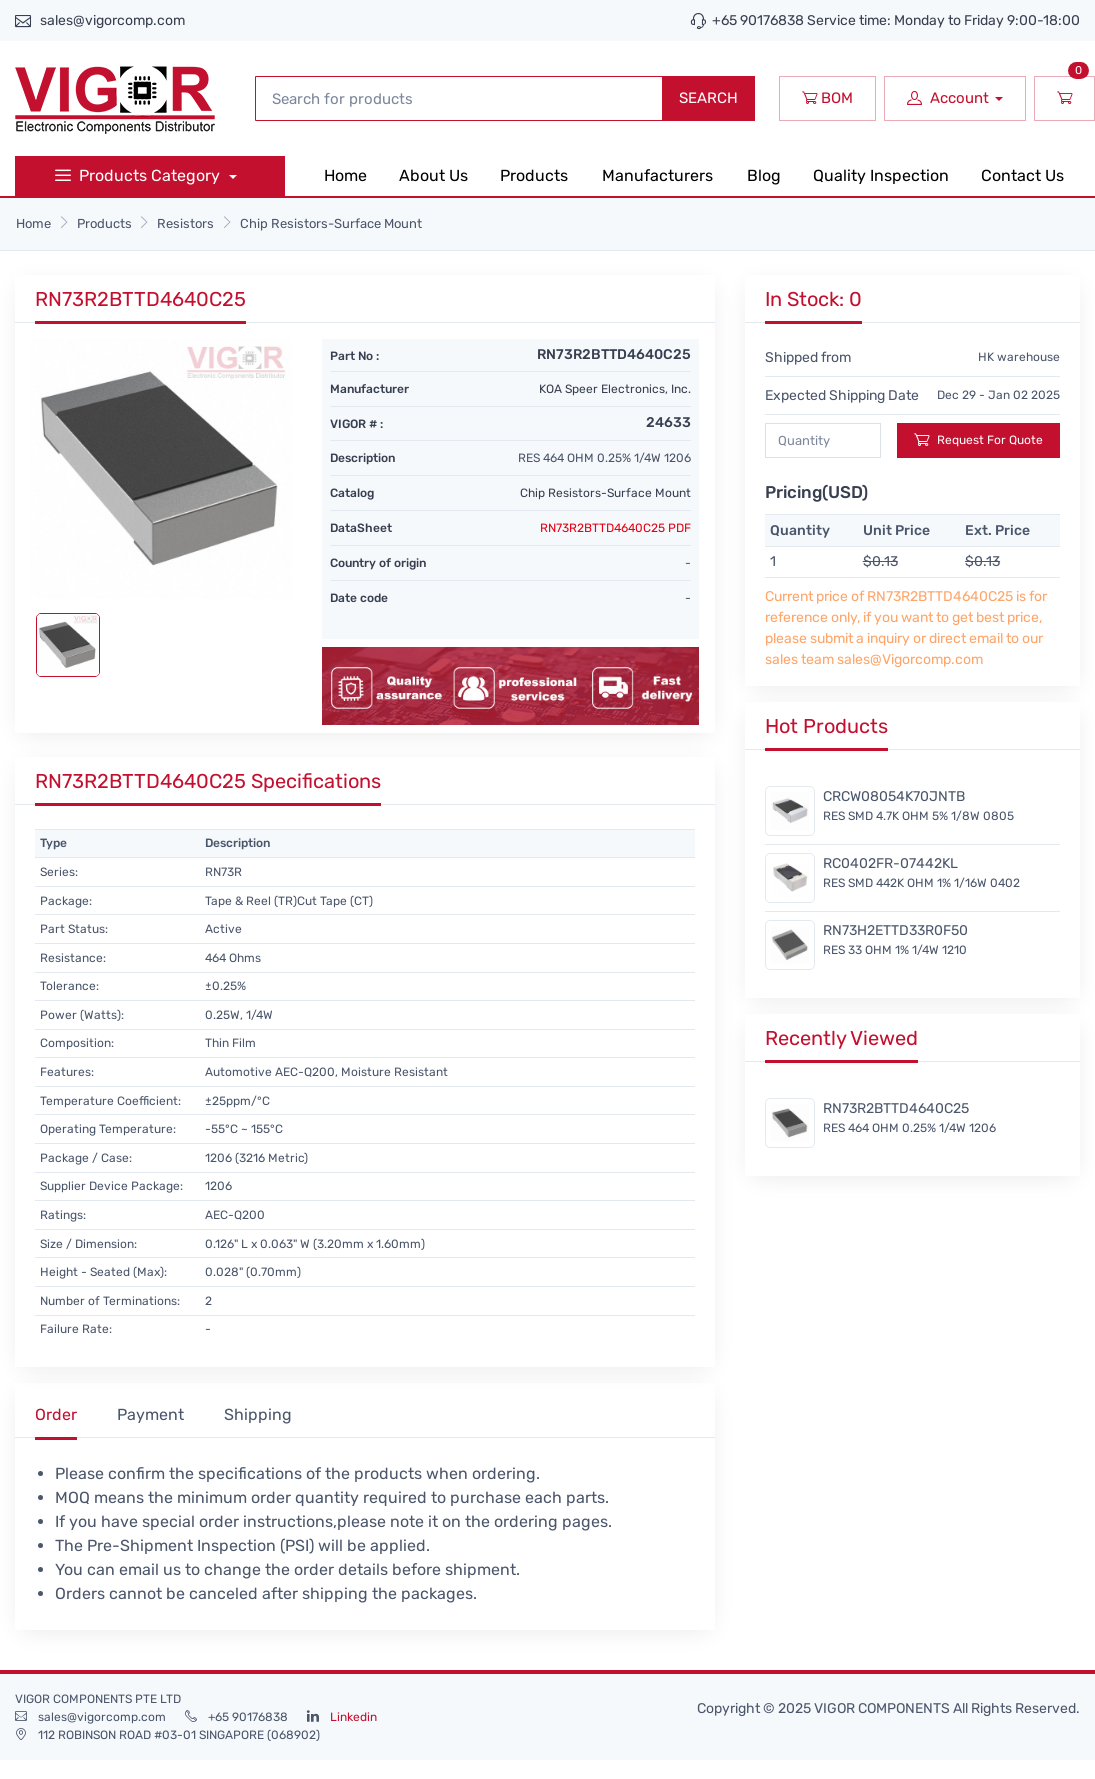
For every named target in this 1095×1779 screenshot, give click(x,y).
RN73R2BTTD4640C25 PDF (615, 528)
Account (948, 98)
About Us (433, 175)
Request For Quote (978, 439)
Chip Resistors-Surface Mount (331, 223)
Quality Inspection (881, 175)
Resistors (185, 223)
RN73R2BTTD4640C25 (896, 1108)
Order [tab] (56, 1414)
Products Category (139, 175)
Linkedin (353, 1717)
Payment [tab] (150, 1414)
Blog (764, 175)
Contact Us (1022, 175)
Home (345, 175)
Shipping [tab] (258, 1414)
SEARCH (708, 98)
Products (534, 175)
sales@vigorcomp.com (112, 20)
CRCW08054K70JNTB (894, 796)
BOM (827, 98)
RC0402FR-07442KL (890, 863)
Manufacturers (657, 175)
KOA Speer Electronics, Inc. (615, 389)
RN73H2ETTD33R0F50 (895, 930)
